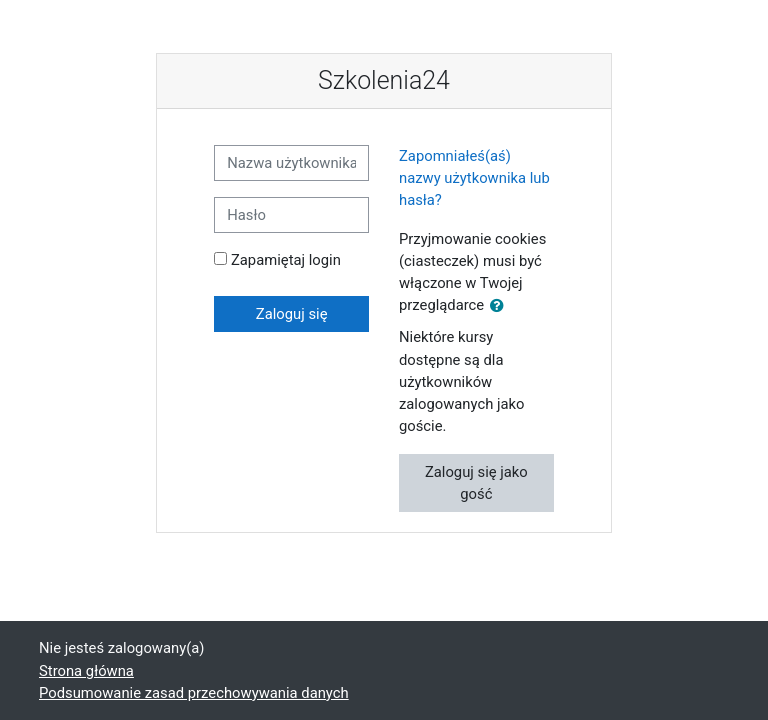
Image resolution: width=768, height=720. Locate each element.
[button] (501, 306)
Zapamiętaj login (286, 260)
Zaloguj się (292, 314)
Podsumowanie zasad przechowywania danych (194, 693)
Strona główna (86, 671)
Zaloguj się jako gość (476, 483)
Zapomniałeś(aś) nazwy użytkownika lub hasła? (474, 178)
